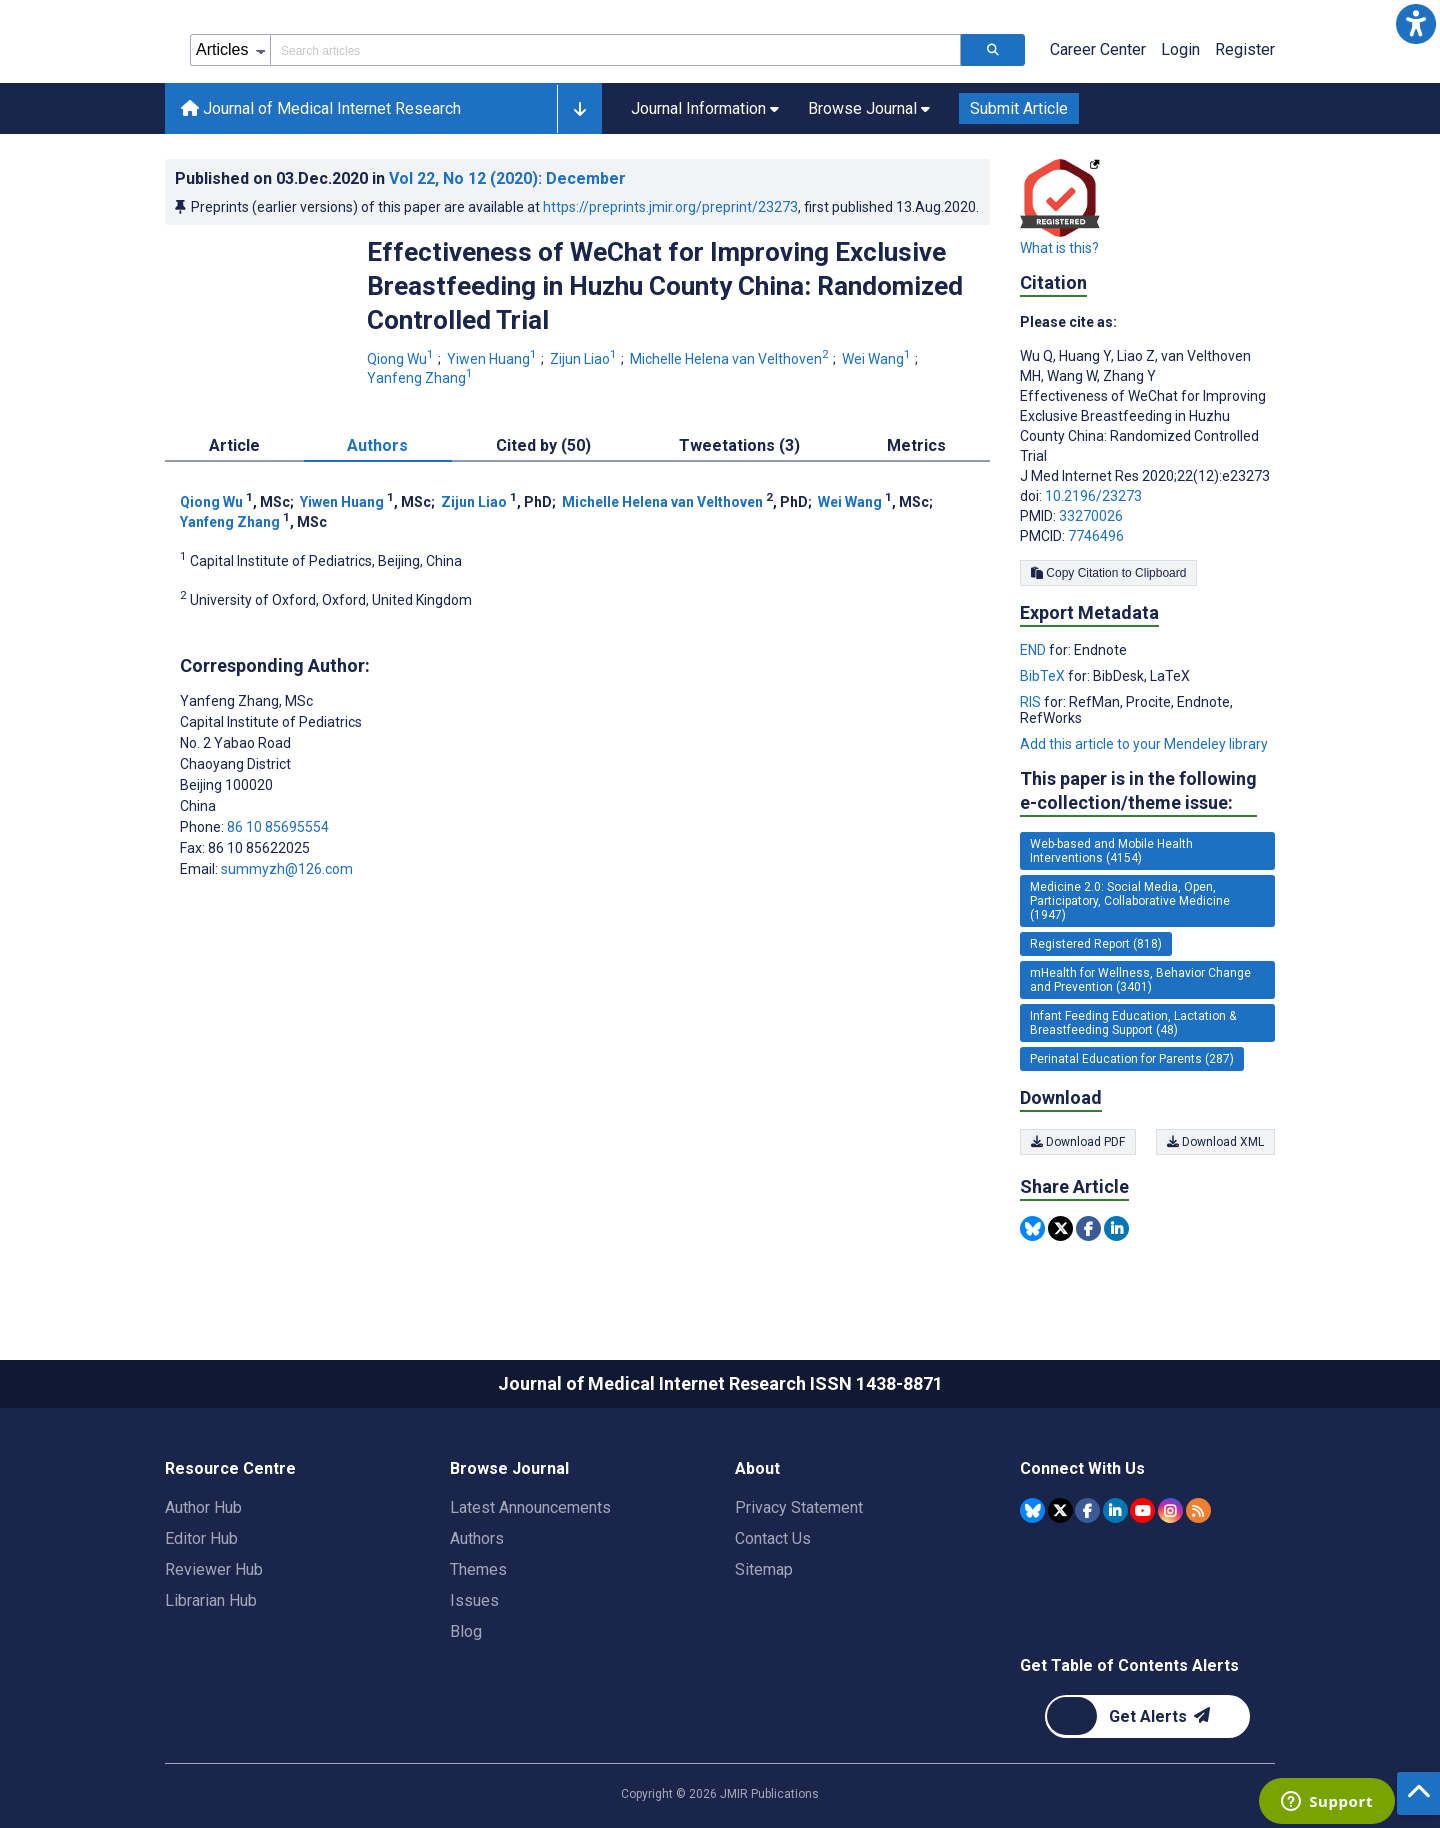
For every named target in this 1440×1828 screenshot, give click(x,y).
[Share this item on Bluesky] (1032, 1228)
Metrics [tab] (916, 445)
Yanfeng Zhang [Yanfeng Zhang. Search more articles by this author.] (421, 378)
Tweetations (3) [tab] (739, 445)
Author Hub (203, 1507)
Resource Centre (230, 1468)
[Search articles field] (615, 50)
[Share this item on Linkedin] (1116, 1228)
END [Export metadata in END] (1034, 650)
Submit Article (1019, 108)
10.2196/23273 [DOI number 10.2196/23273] (1093, 496)
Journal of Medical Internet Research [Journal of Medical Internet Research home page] (321, 108)
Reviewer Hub (214, 1569)
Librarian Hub (211, 1600)
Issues (474, 1600)
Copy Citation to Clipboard (1108, 573)
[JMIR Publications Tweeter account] (1060, 1510)
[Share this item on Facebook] (1088, 1228)
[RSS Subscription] (1198, 1510)
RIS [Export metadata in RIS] (1032, 702)
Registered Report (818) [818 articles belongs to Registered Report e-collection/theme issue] (1096, 944)
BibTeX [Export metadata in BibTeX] (1044, 676)
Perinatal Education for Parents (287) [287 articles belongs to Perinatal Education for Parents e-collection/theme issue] (1132, 1059)
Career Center (1098, 49)
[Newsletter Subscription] (1147, 1716)
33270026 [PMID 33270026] (1091, 516)
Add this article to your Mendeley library (1144, 744)
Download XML (1215, 1142)
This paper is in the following (1138, 791)
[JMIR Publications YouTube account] (1142, 1510)
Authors (477, 1538)
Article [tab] (234, 445)
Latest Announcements (530, 1507)
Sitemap (764, 1569)
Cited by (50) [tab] (543, 445)
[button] (1416, 24)
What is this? (1059, 248)
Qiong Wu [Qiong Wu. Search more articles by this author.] (402, 359)
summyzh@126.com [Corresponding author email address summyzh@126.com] (287, 869)
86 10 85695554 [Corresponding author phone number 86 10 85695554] (278, 827)
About (757, 1468)
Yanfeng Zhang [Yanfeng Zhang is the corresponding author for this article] (246, 701)
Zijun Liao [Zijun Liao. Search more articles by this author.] (585, 359)
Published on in (400, 178)
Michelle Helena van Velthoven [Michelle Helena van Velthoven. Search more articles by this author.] (731, 359)
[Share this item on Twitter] (1060, 1228)
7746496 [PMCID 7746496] (1096, 536)
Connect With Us (1082, 1468)
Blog (466, 1631)
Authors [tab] (377, 445)
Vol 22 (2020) (507, 178)
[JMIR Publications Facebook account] (1087, 1510)
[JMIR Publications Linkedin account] (1115, 1510)
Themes (478, 1569)
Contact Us (773, 1538)
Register (1245, 49)
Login (1180, 49)
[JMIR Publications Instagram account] (1170, 1510)
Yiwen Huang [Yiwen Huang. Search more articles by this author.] (493, 359)
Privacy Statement (799, 1507)
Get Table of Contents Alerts (1129, 1665)
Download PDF (1078, 1142)
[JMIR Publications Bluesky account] (1032, 1510)
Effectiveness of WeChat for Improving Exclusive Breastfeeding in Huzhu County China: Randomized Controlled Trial (665, 286)
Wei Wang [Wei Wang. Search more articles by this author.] (878, 359)
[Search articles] (993, 50)
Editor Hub (201, 1538)
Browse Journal (509, 1468)
